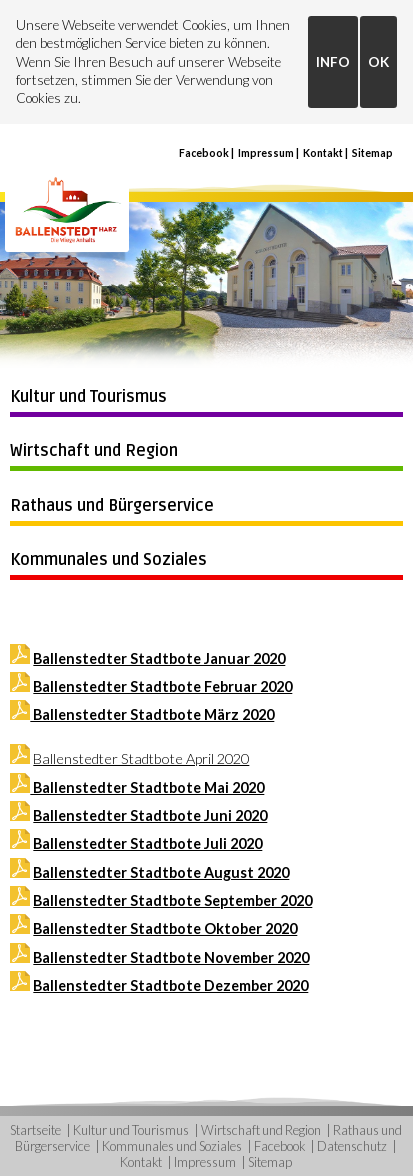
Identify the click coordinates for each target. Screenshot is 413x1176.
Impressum (266, 153)
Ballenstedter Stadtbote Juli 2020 (147, 843)
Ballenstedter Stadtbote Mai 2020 (147, 787)
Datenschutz (352, 1146)
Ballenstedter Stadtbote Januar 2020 (159, 658)
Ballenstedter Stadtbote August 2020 (161, 872)
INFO (333, 62)
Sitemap (372, 153)
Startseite (35, 1130)
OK (378, 62)
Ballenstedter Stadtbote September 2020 (172, 900)
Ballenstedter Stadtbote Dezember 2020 (170, 985)
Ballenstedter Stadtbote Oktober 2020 (165, 928)
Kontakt (323, 153)
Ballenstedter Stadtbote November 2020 (171, 957)
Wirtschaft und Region (94, 451)
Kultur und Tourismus (88, 397)
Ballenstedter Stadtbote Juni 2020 (150, 815)
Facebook (204, 153)
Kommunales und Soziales (108, 560)
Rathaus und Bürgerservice (112, 506)
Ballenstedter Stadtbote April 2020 (141, 758)
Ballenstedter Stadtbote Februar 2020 (162, 686)
